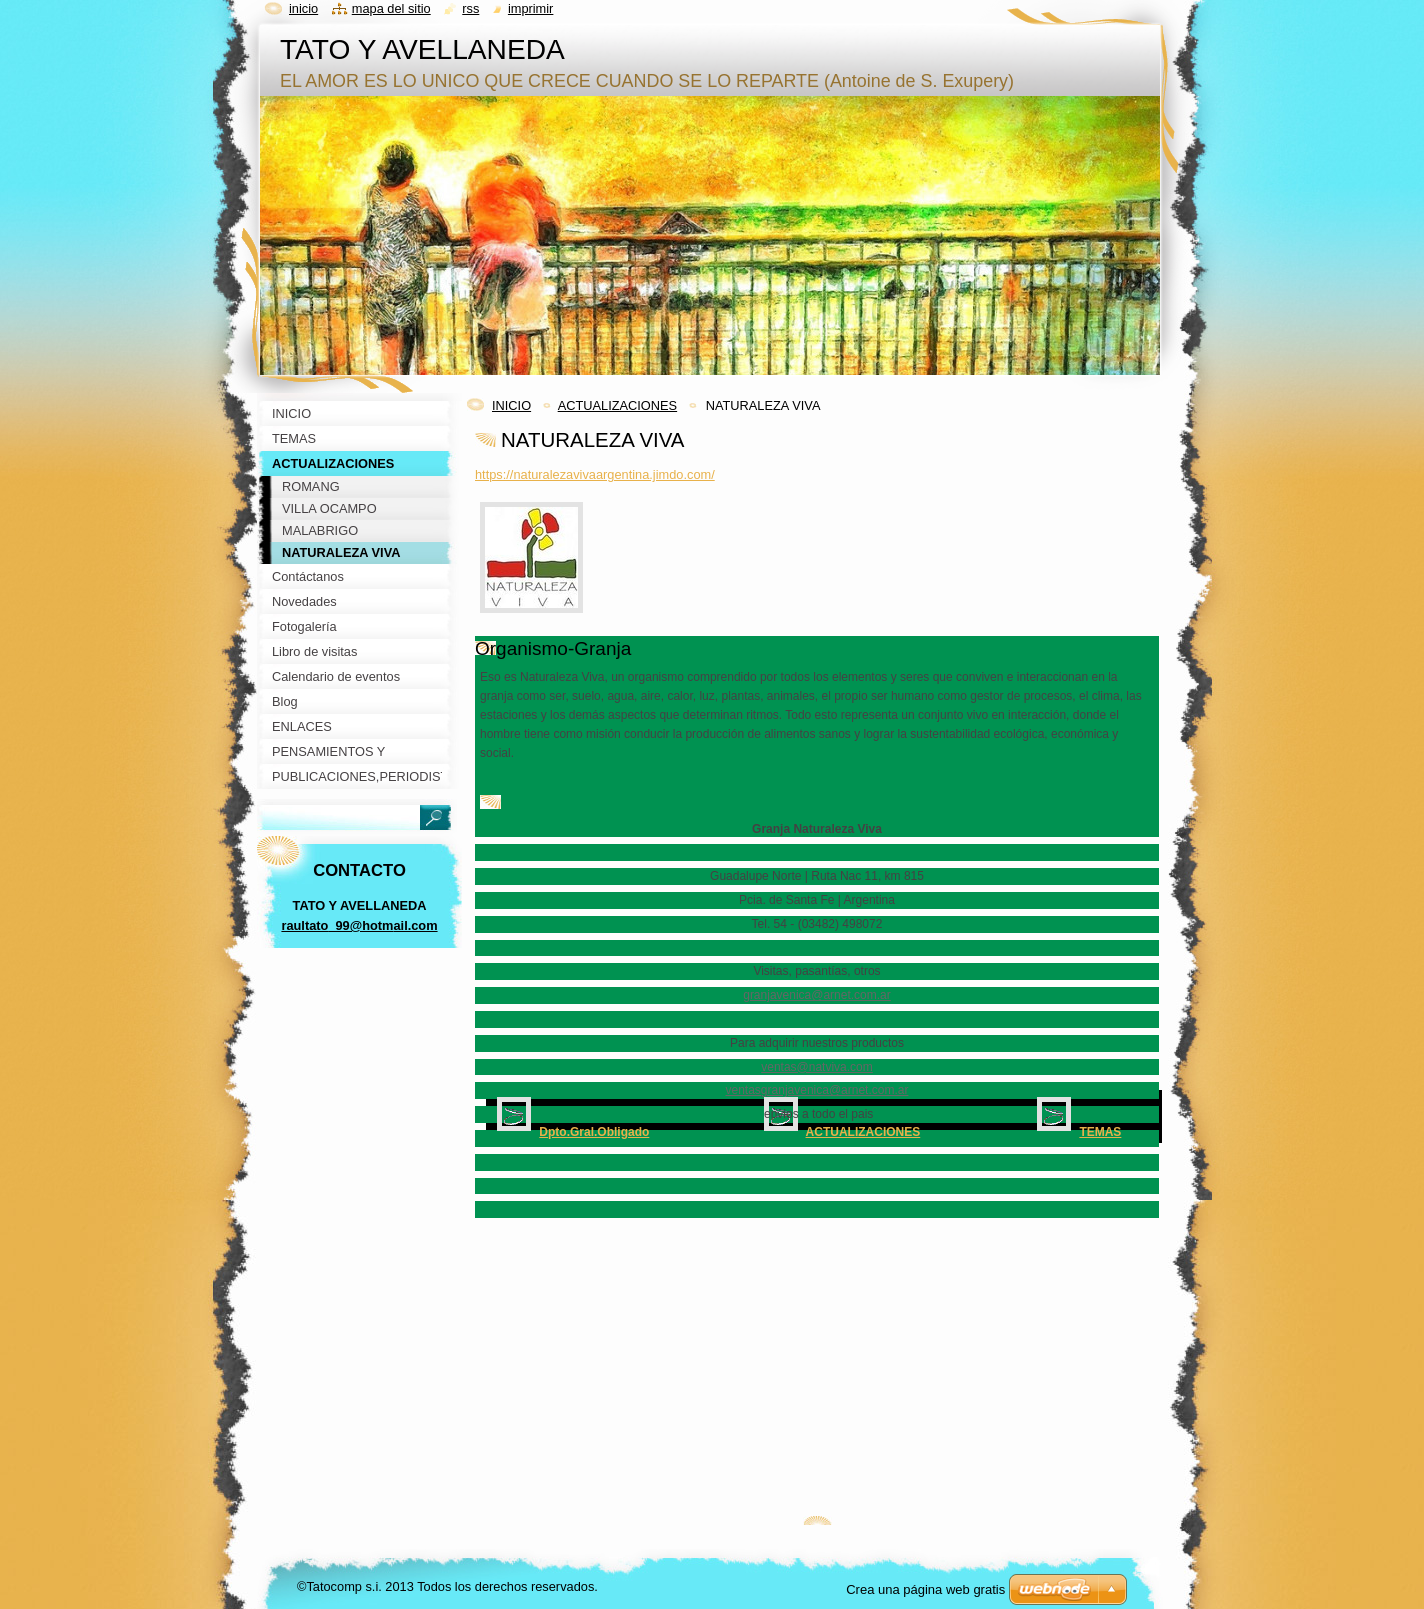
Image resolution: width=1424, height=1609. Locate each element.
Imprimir (531, 8)
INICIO (511, 405)
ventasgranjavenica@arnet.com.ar (817, 1090)
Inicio (303, 8)
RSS (470, 8)
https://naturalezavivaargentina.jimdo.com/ (595, 474)
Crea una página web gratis (925, 1589)
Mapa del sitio (391, 8)
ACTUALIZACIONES (617, 405)
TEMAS (1100, 1132)
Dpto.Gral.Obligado (594, 1132)
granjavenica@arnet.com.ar (817, 995)
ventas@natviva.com (817, 1067)
